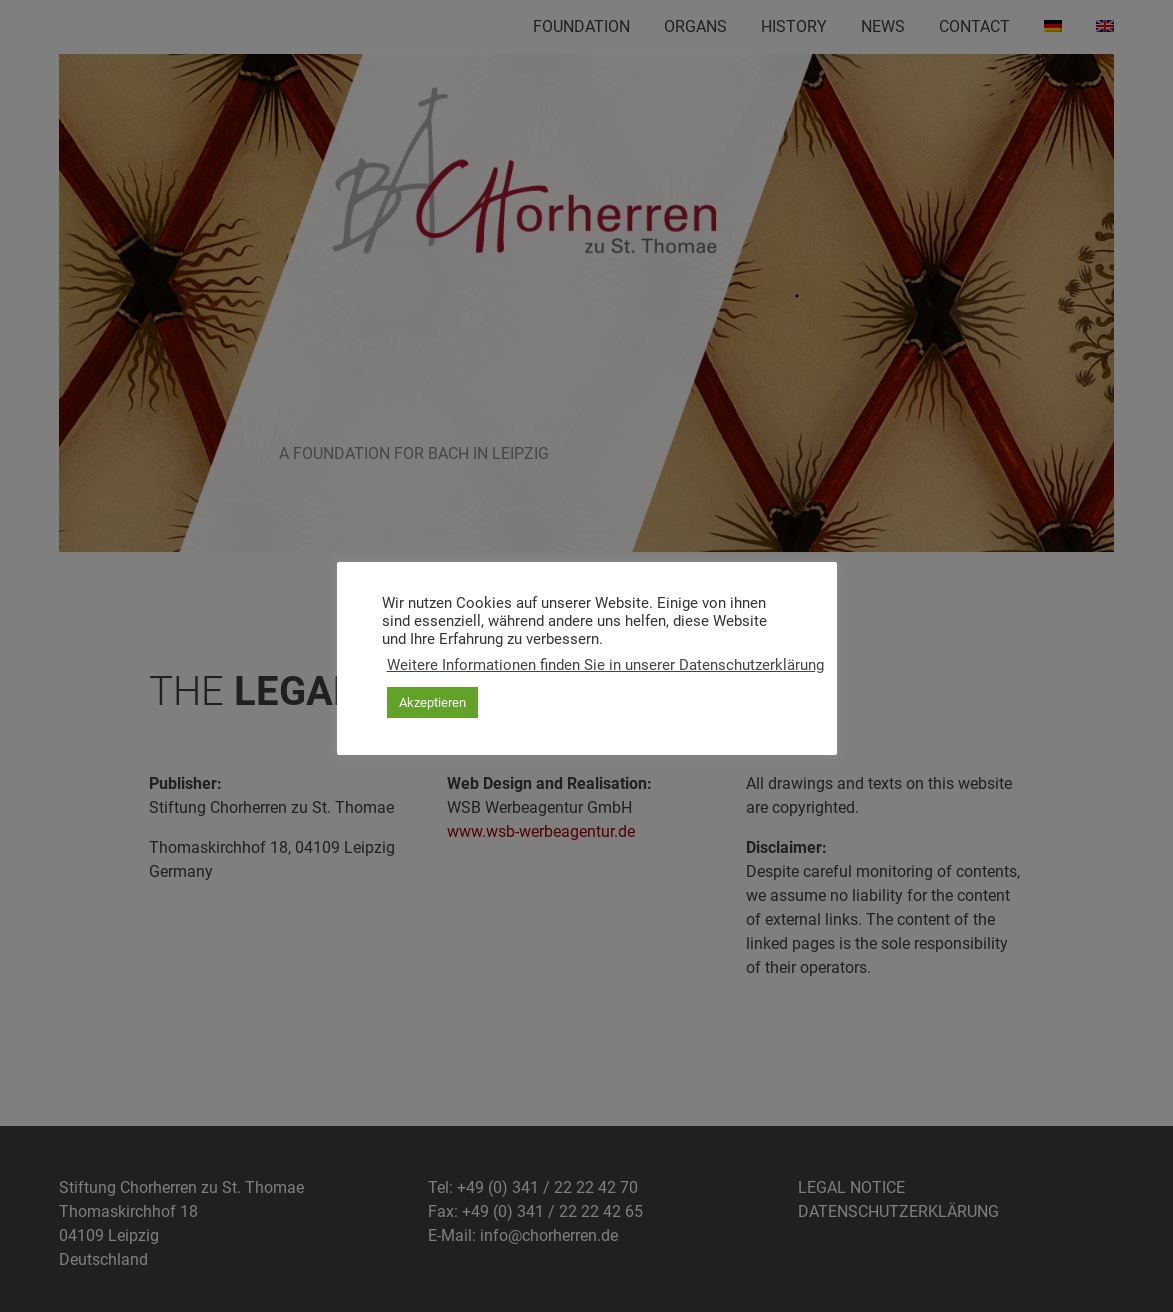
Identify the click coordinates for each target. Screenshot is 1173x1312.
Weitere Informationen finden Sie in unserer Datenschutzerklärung (605, 665)
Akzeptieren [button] (432, 702)
